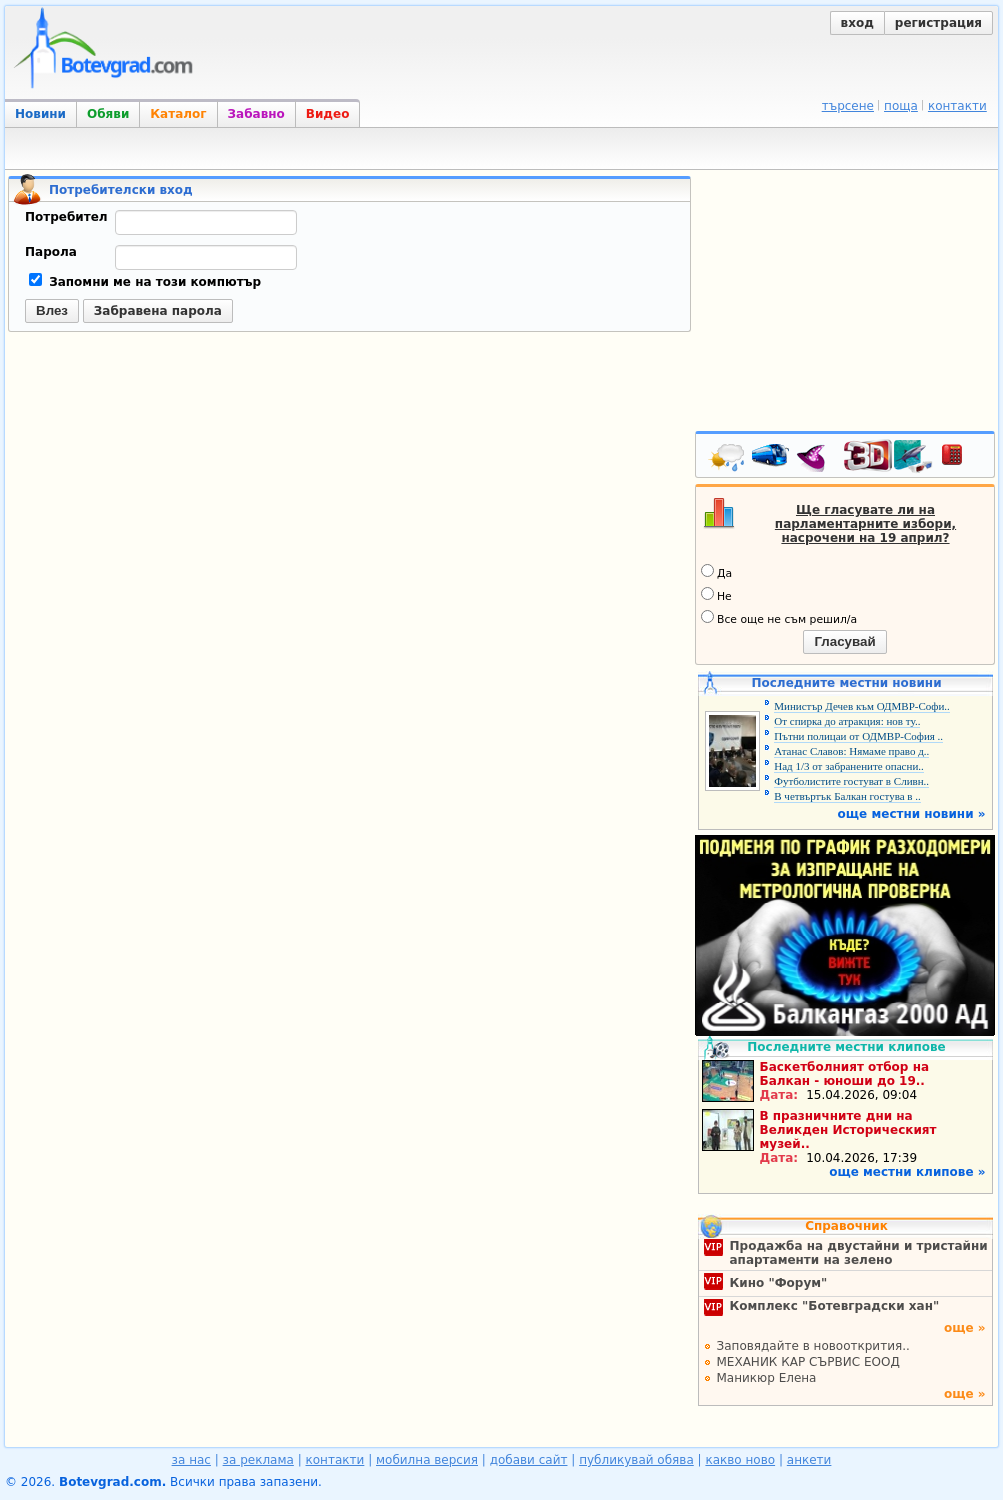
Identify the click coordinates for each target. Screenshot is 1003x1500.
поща (901, 106)
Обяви (108, 114)
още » (965, 1328)
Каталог (178, 114)
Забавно (256, 114)
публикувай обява (636, 1460)
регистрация (938, 23)
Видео (328, 114)
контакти (957, 106)
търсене (848, 106)
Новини (40, 114)
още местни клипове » (907, 1172)
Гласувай (844, 641)
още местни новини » (912, 814)
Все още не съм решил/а (779, 618)
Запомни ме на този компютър (145, 282)
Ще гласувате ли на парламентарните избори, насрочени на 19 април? (865, 524)
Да (716, 572)
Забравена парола (158, 311)
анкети (809, 1460)
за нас (191, 1460)
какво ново (740, 1460)
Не (716, 595)
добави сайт (529, 1460)
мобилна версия (427, 1460)
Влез (52, 310)
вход (857, 23)
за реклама (258, 1460)
